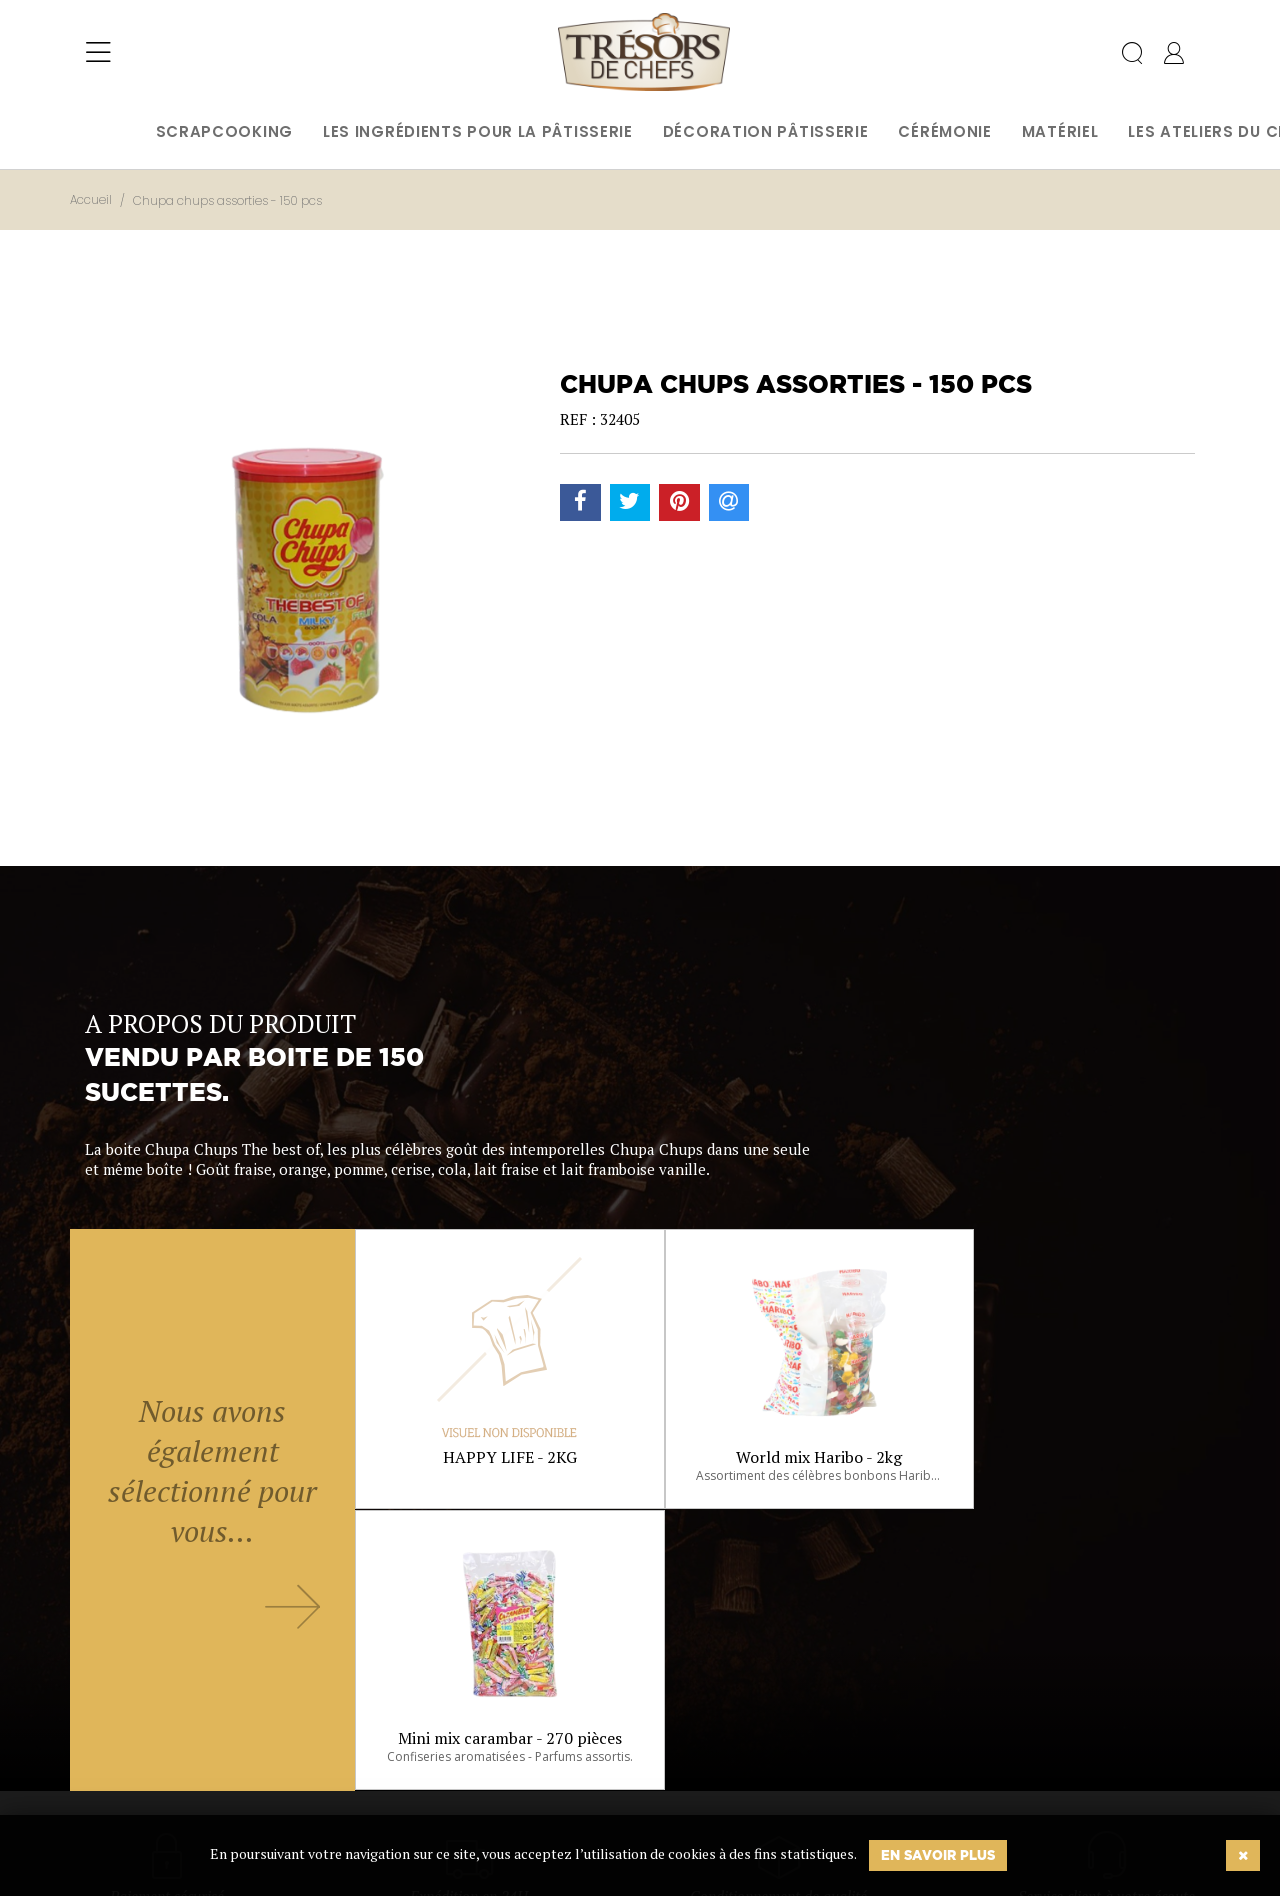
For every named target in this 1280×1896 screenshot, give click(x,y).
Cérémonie (944, 131)
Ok (589, 1784)
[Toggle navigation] (98, 55)
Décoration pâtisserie (766, 131)
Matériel (1060, 131)
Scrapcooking (224, 131)
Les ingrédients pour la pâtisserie (478, 131)
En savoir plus (938, 1855)
